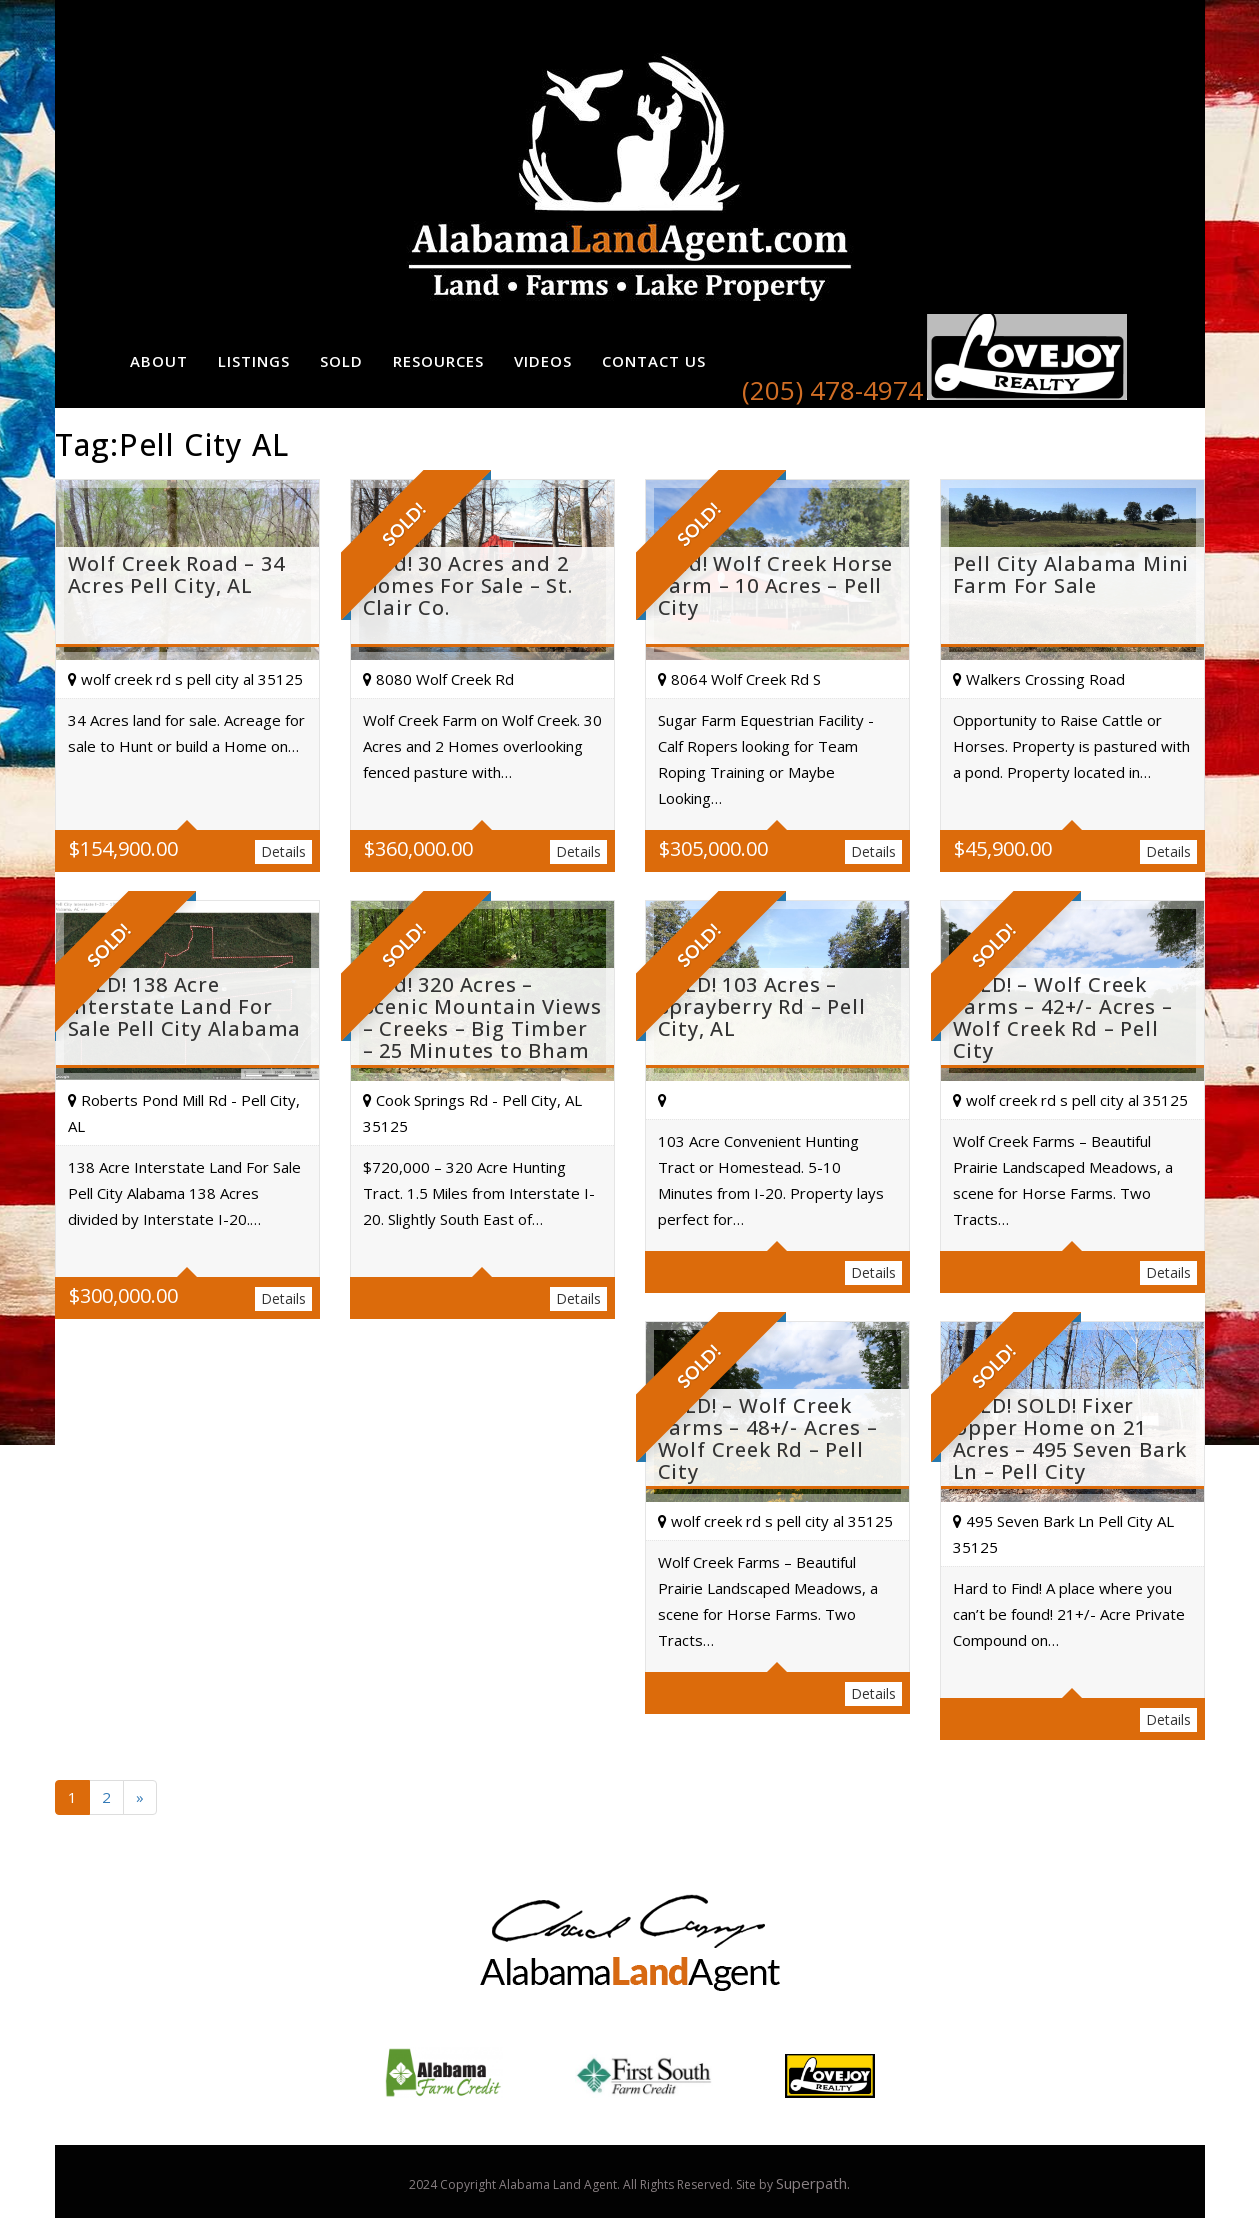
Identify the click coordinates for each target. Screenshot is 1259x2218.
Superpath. (813, 2183)
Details (283, 851)
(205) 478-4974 (832, 390)
